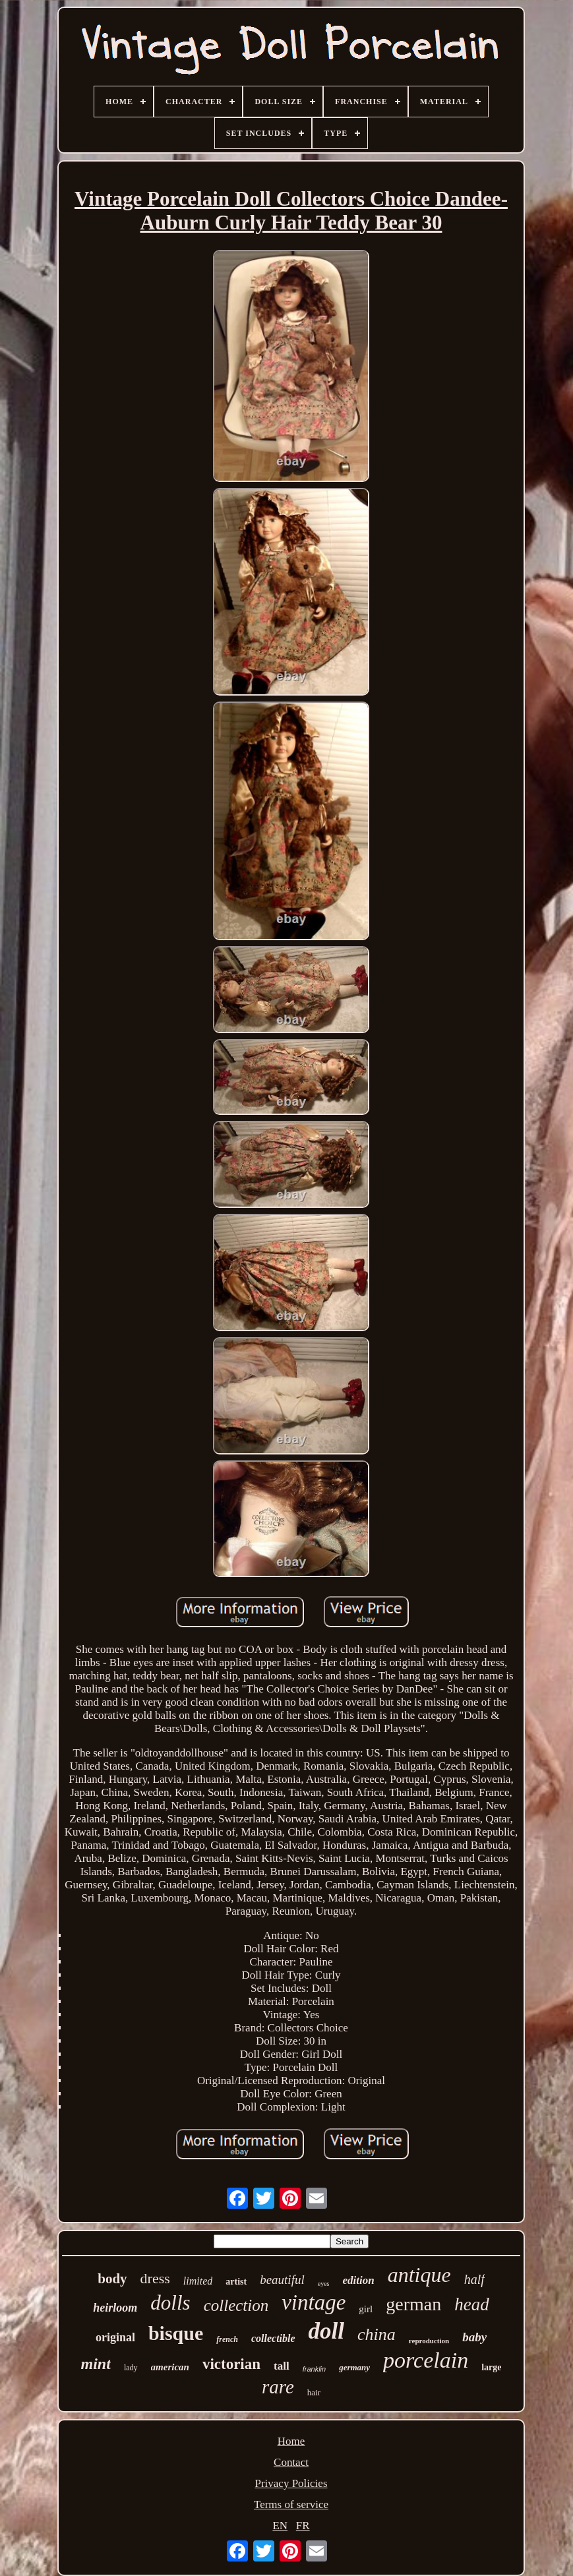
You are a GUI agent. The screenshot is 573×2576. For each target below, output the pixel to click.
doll (326, 2331)
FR (303, 2525)
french (227, 2339)
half (474, 2279)
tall (281, 2366)
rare (278, 2386)
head (471, 2304)
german (413, 2304)
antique (419, 2275)
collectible (273, 2338)
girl (366, 2309)
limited (197, 2281)
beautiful (282, 2280)
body (112, 2279)
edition (358, 2280)
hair (313, 2392)
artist (236, 2282)
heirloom (115, 2307)
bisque (175, 2333)
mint (96, 2363)
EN (279, 2525)
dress (155, 2278)
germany (354, 2367)
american (170, 2367)
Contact (291, 2462)
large (491, 2367)
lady (131, 2367)
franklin (314, 2369)
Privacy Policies (291, 2483)
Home (291, 2441)
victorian (231, 2364)
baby (474, 2337)
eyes (324, 2283)
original (115, 2337)
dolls (170, 2302)
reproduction (429, 2341)
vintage (314, 2302)
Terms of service (291, 2504)
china (376, 2334)
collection (236, 2305)
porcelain (425, 2360)
